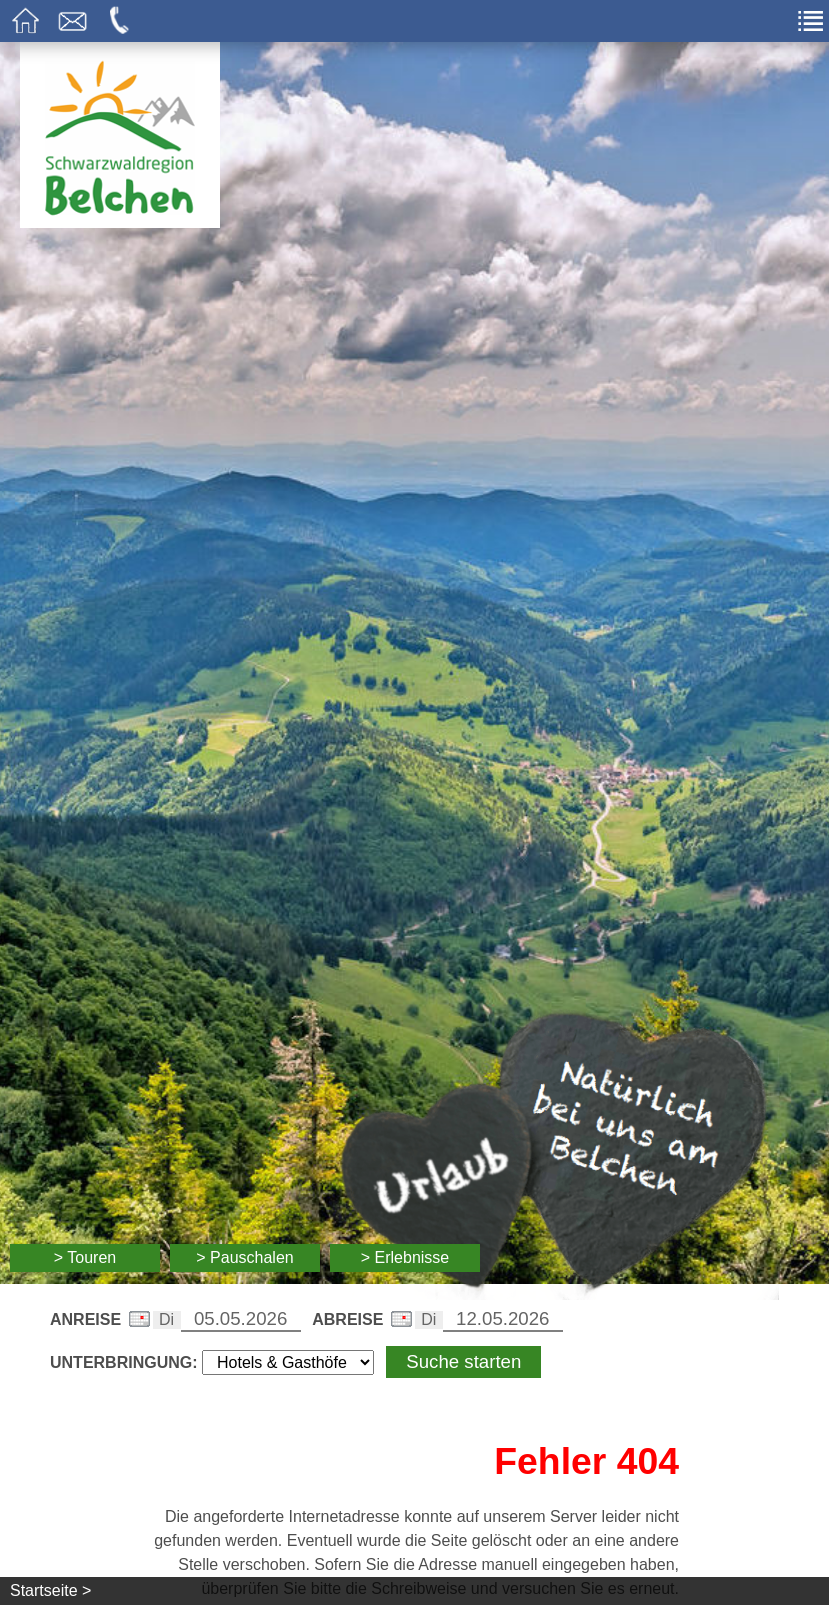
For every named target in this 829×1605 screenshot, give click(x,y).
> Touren (85, 1257)
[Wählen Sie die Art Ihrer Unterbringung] (288, 1362)
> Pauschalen (244, 1257)
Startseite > (50, 1590)
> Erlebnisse (405, 1257)
